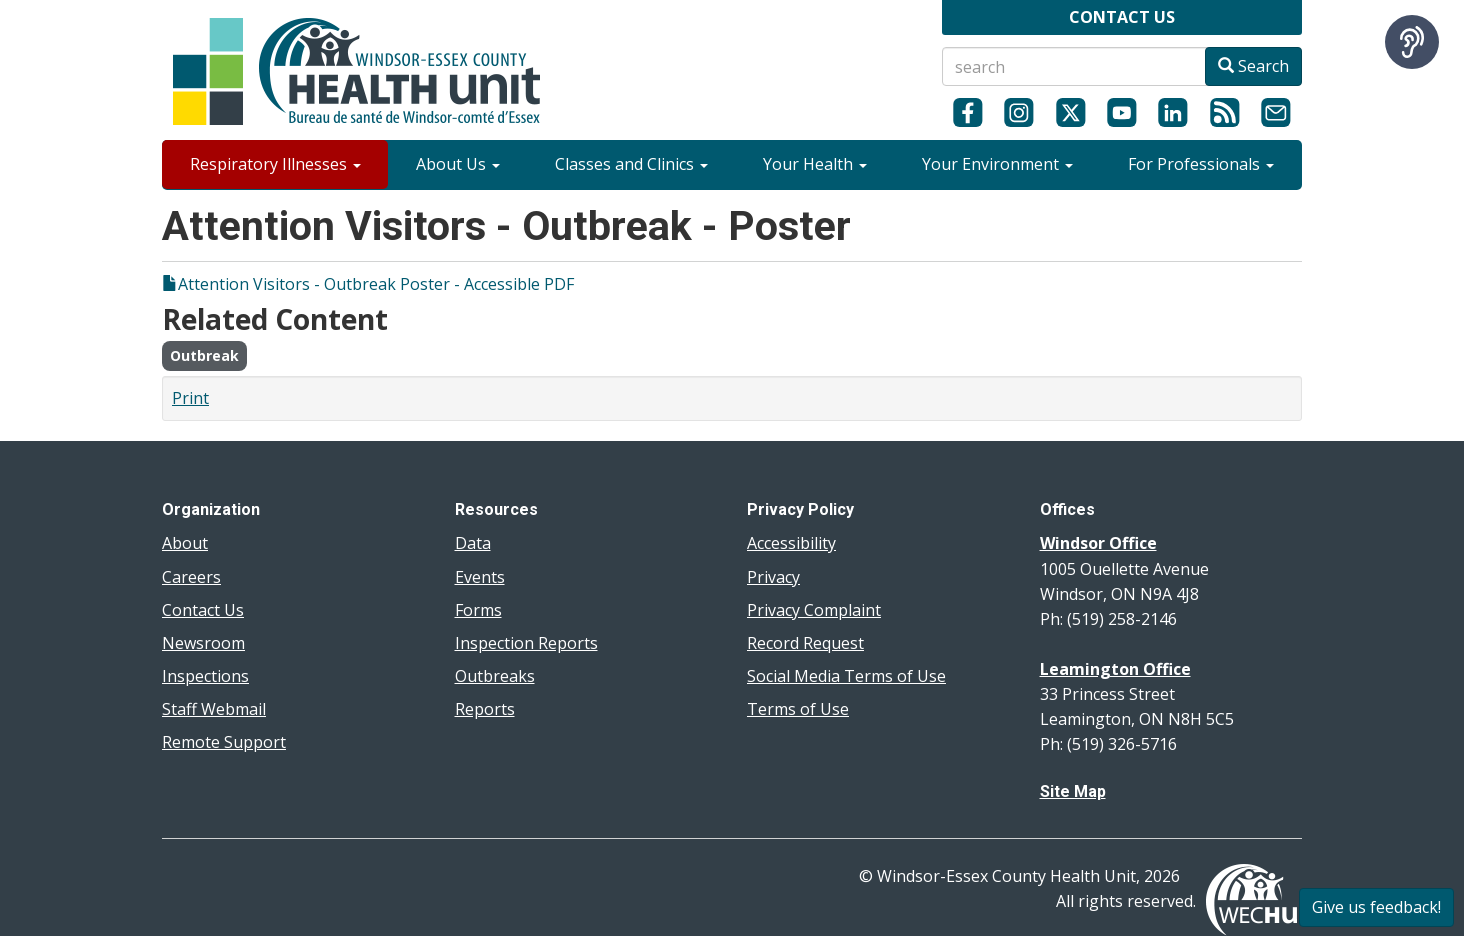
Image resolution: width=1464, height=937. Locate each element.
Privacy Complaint (814, 610)
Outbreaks (495, 676)
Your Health (815, 164)
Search (1253, 66)
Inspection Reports (526, 643)
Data (473, 543)
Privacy (773, 577)
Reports (485, 709)
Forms (478, 610)
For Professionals (1201, 164)
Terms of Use (798, 709)
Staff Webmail (214, 709)
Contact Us (203, 610)
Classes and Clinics (631, 164)
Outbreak (204, 355)
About (185, 543)
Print (190, 398)
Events (480, 577)
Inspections (205, 676)
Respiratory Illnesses (275, 164)
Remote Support (224, 742)
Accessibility (791, 543)
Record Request (805, 643)
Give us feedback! (1376, 907)
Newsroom (203, 643)
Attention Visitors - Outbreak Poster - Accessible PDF (376, 284)
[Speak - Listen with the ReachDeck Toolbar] (1412, 42)
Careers (191, 577)
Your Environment (997, 164)
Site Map (1073, 791)
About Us (458, 164)
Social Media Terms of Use (846, 676)
